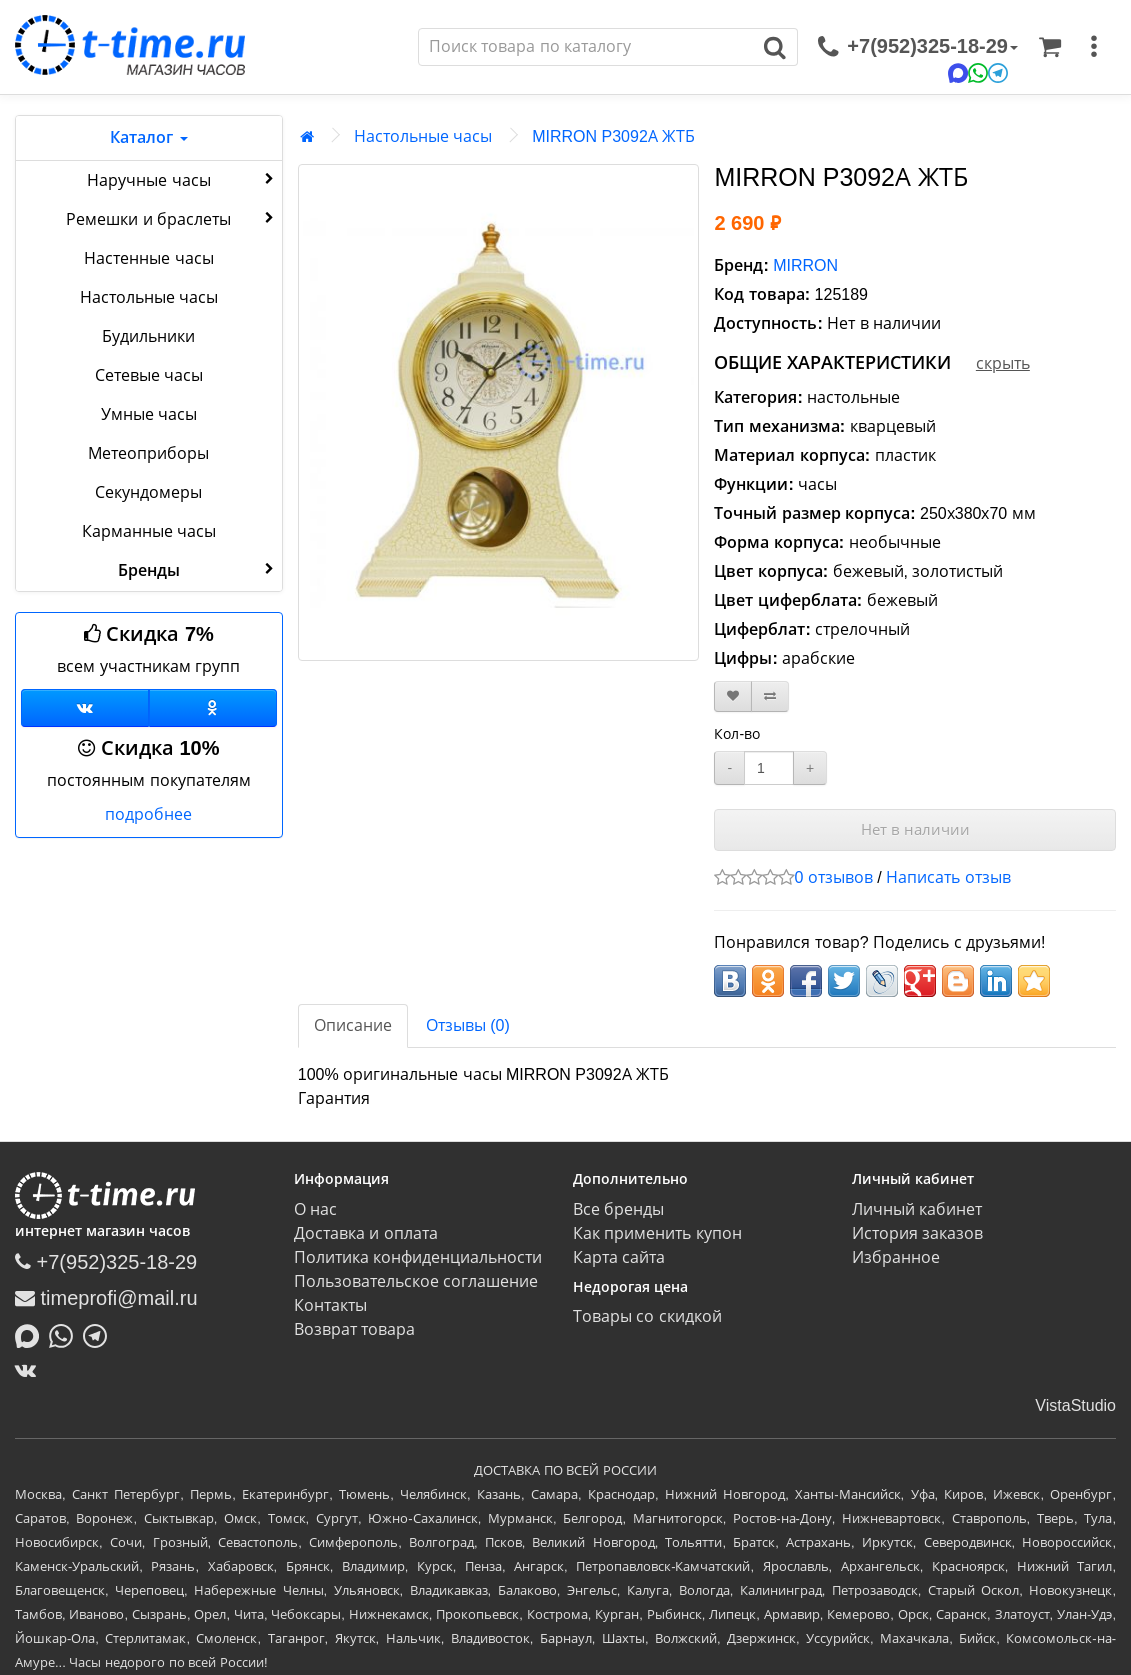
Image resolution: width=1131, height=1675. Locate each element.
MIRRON (805, 265)
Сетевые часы (149, 375)
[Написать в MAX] (32, 1334)
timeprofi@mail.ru (106, 1298)
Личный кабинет (917, 1209)
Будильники (148, 336)
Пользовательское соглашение (416, 1281)
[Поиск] (586, 47)
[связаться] (918, 47)
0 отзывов (833, 877)
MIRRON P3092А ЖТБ (613, 136)
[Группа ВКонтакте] (85, 708)
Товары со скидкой (647, 1316)
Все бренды (618, 1209)
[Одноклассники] (213, 708)
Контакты (330, 1305)
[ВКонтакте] (30, 1370)
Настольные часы (149, 297)
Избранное (896, 1257)
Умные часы (149, 414)
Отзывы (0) (468, 1025)
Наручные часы (182, 179)
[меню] (1094, 47)
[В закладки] (733, 696)
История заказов (917, 1233)
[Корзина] (1050, 47)
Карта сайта (619, 1257)
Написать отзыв (948, 877)
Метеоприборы (148, 453)
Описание (353, 1025)
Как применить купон (657, 1233)
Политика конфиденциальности (418, 1257)
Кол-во (737, 734)
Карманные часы (149, 531)
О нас (315, 1209)
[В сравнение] (770, 696)
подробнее (148, 814)
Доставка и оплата (366, 1233)
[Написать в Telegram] (100, 1334)
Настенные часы (148, 258)
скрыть (1003, 363)
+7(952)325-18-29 (106, 1262)
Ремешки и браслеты (171, 218)
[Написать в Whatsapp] (66, 1334)
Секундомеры (148, 492)
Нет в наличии (915, 829)
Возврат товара (354, 1329)
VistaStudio (1075, 1405)
